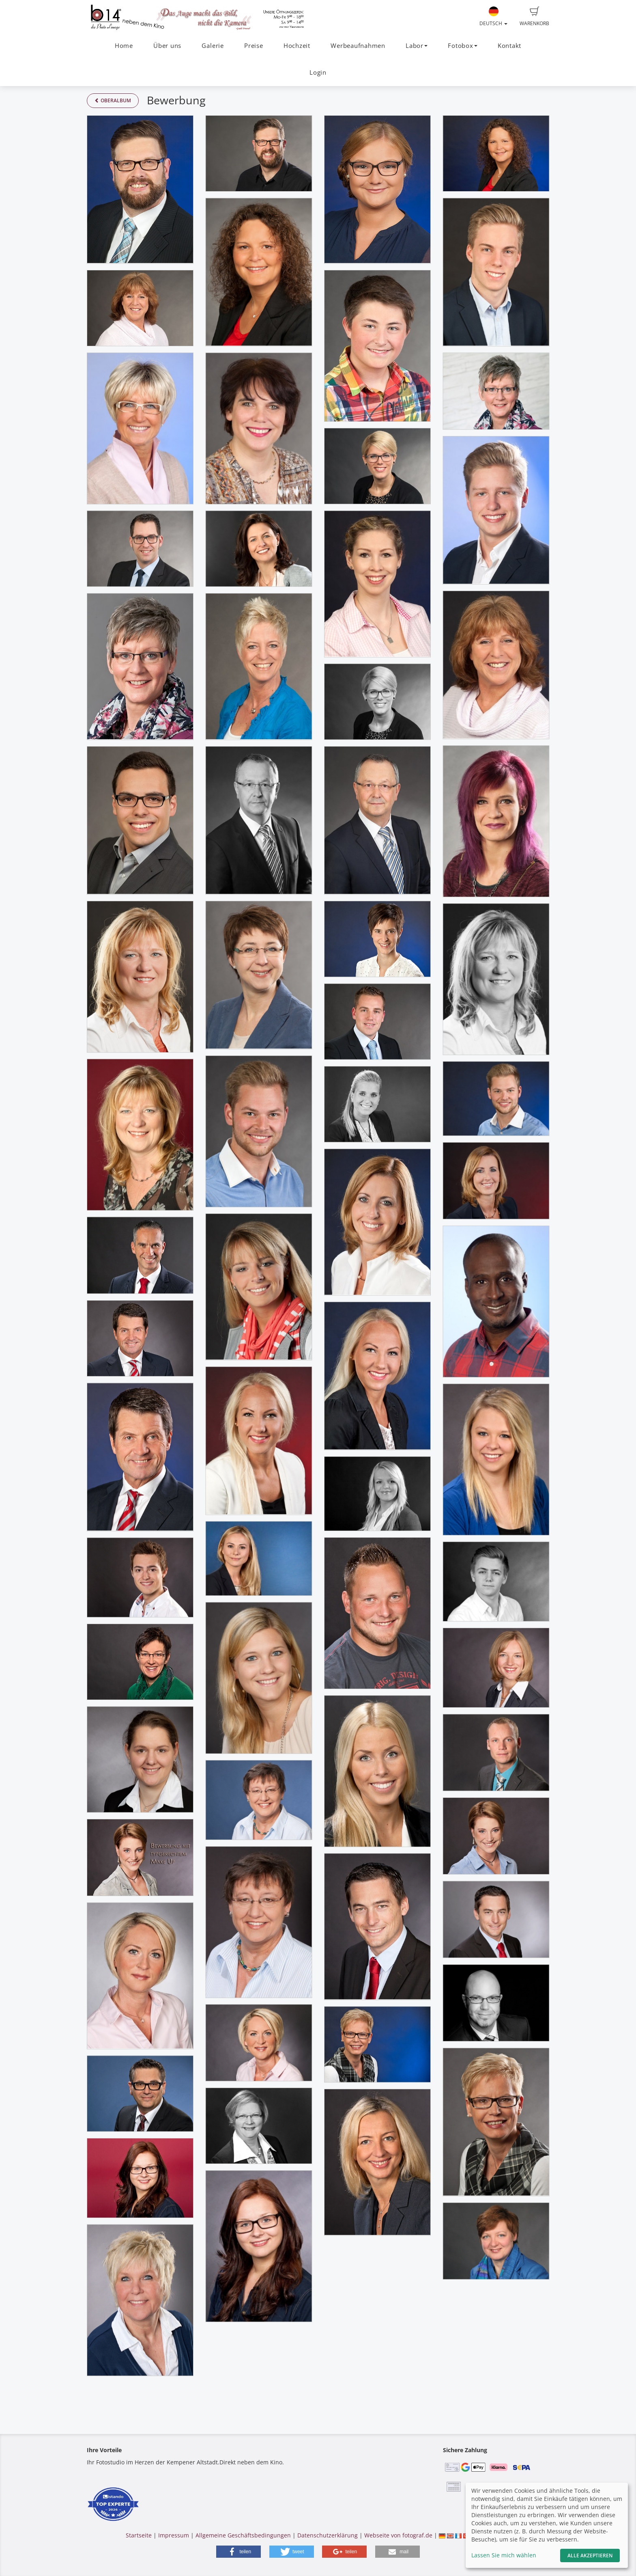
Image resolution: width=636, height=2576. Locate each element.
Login (318, 72)
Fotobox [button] (462, 45)
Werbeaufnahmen (358, 45)
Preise (253, 45)
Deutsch (493, 16)
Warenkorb (534, 16)
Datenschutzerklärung (327, 2535)
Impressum (173, 2535)
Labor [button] (417, 45)
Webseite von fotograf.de (398, 2535)
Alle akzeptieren (589, 2555)
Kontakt (509, 45)
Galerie (212, 45)
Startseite (139, 2535)
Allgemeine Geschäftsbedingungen (243, 2535)
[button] (238, 2552)
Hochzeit (297, 45)
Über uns (167, 45)
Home (124, 45)
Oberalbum (113, 100)
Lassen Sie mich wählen (503, 2555)
